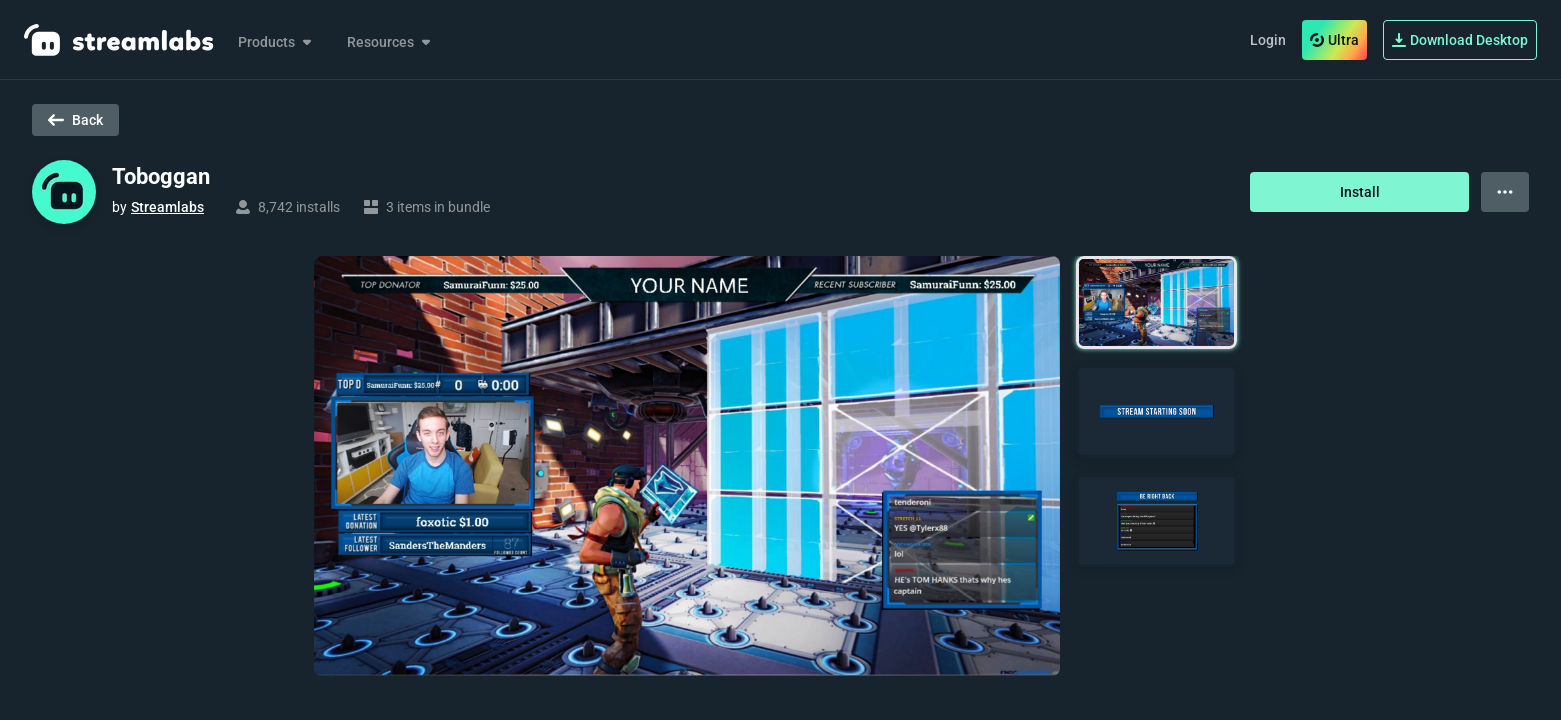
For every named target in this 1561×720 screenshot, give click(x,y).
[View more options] (1505, 192)
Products (276, 42)
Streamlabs (167, 207)
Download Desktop (1460, 40)
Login (1268, 40)
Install (1360, 192)
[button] (1156, 302)
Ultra (1334, 40)
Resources (390, 42)
